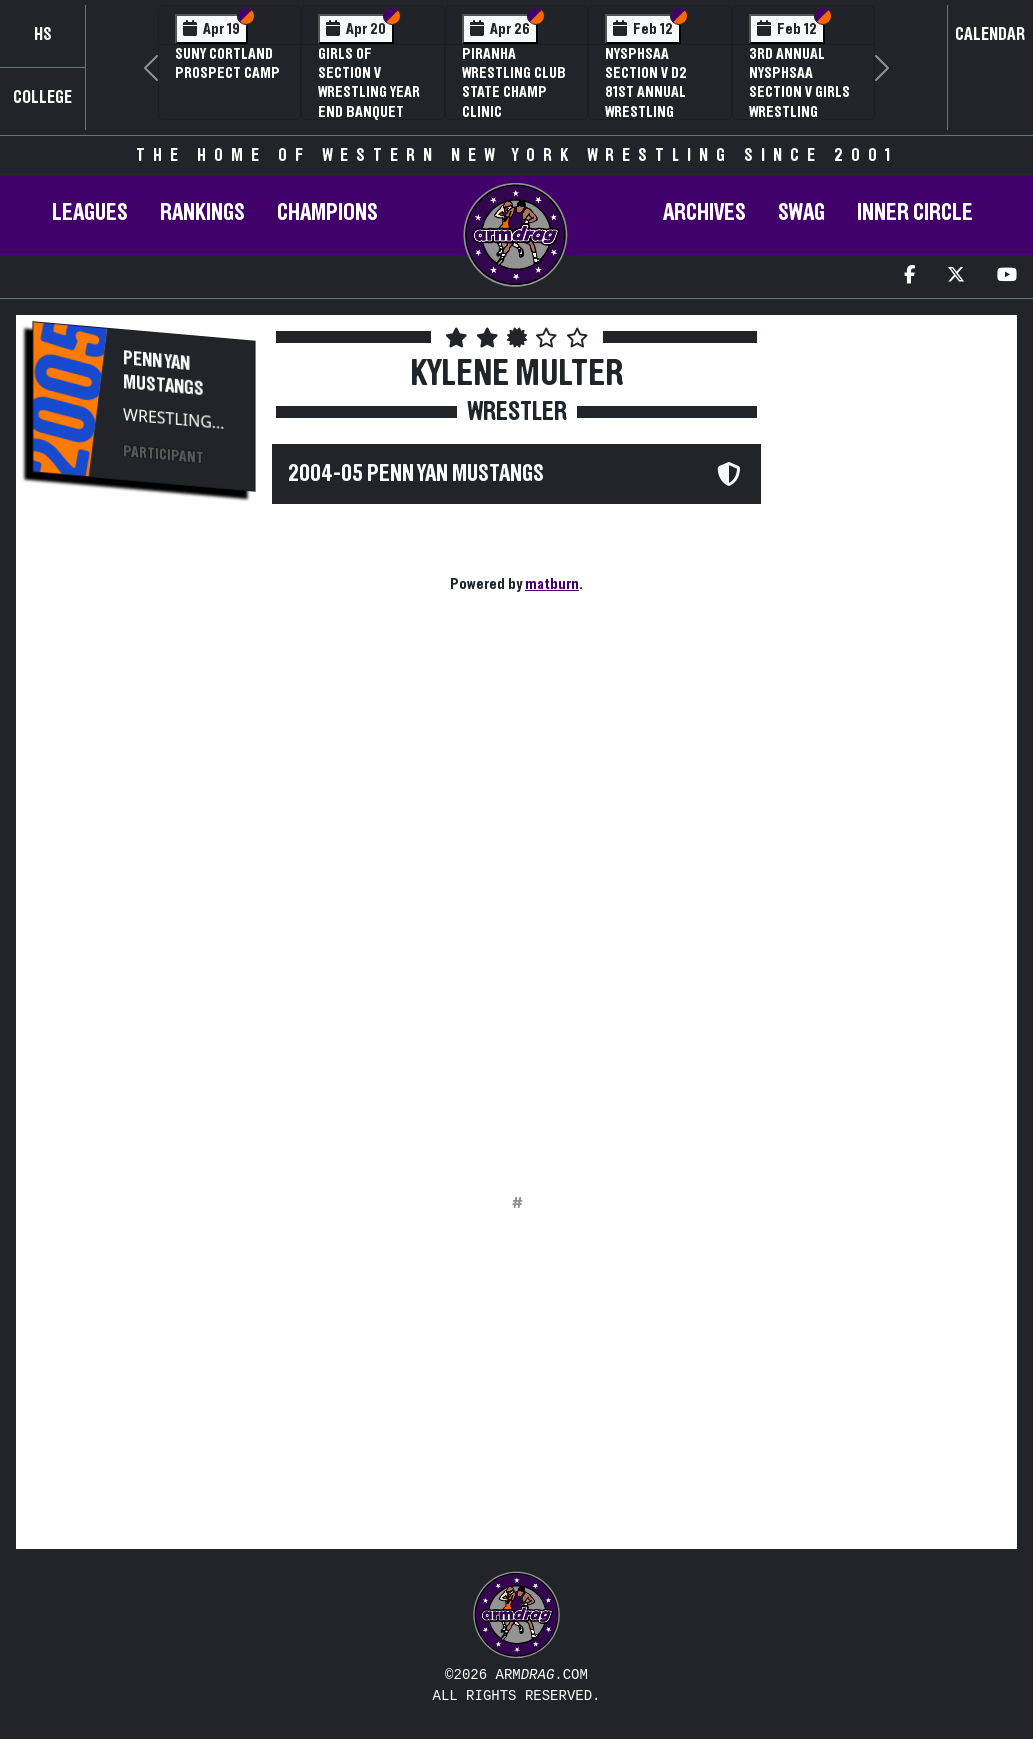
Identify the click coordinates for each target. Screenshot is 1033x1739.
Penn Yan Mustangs (163, 373)
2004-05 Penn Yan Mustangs (416, 474)
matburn (552, 584)
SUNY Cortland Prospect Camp (227, 63)
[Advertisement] (144, 846)
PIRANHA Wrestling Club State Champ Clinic (514, 83)
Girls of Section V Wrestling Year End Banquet (369, 83)
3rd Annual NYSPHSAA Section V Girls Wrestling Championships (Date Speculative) (800, 111)
